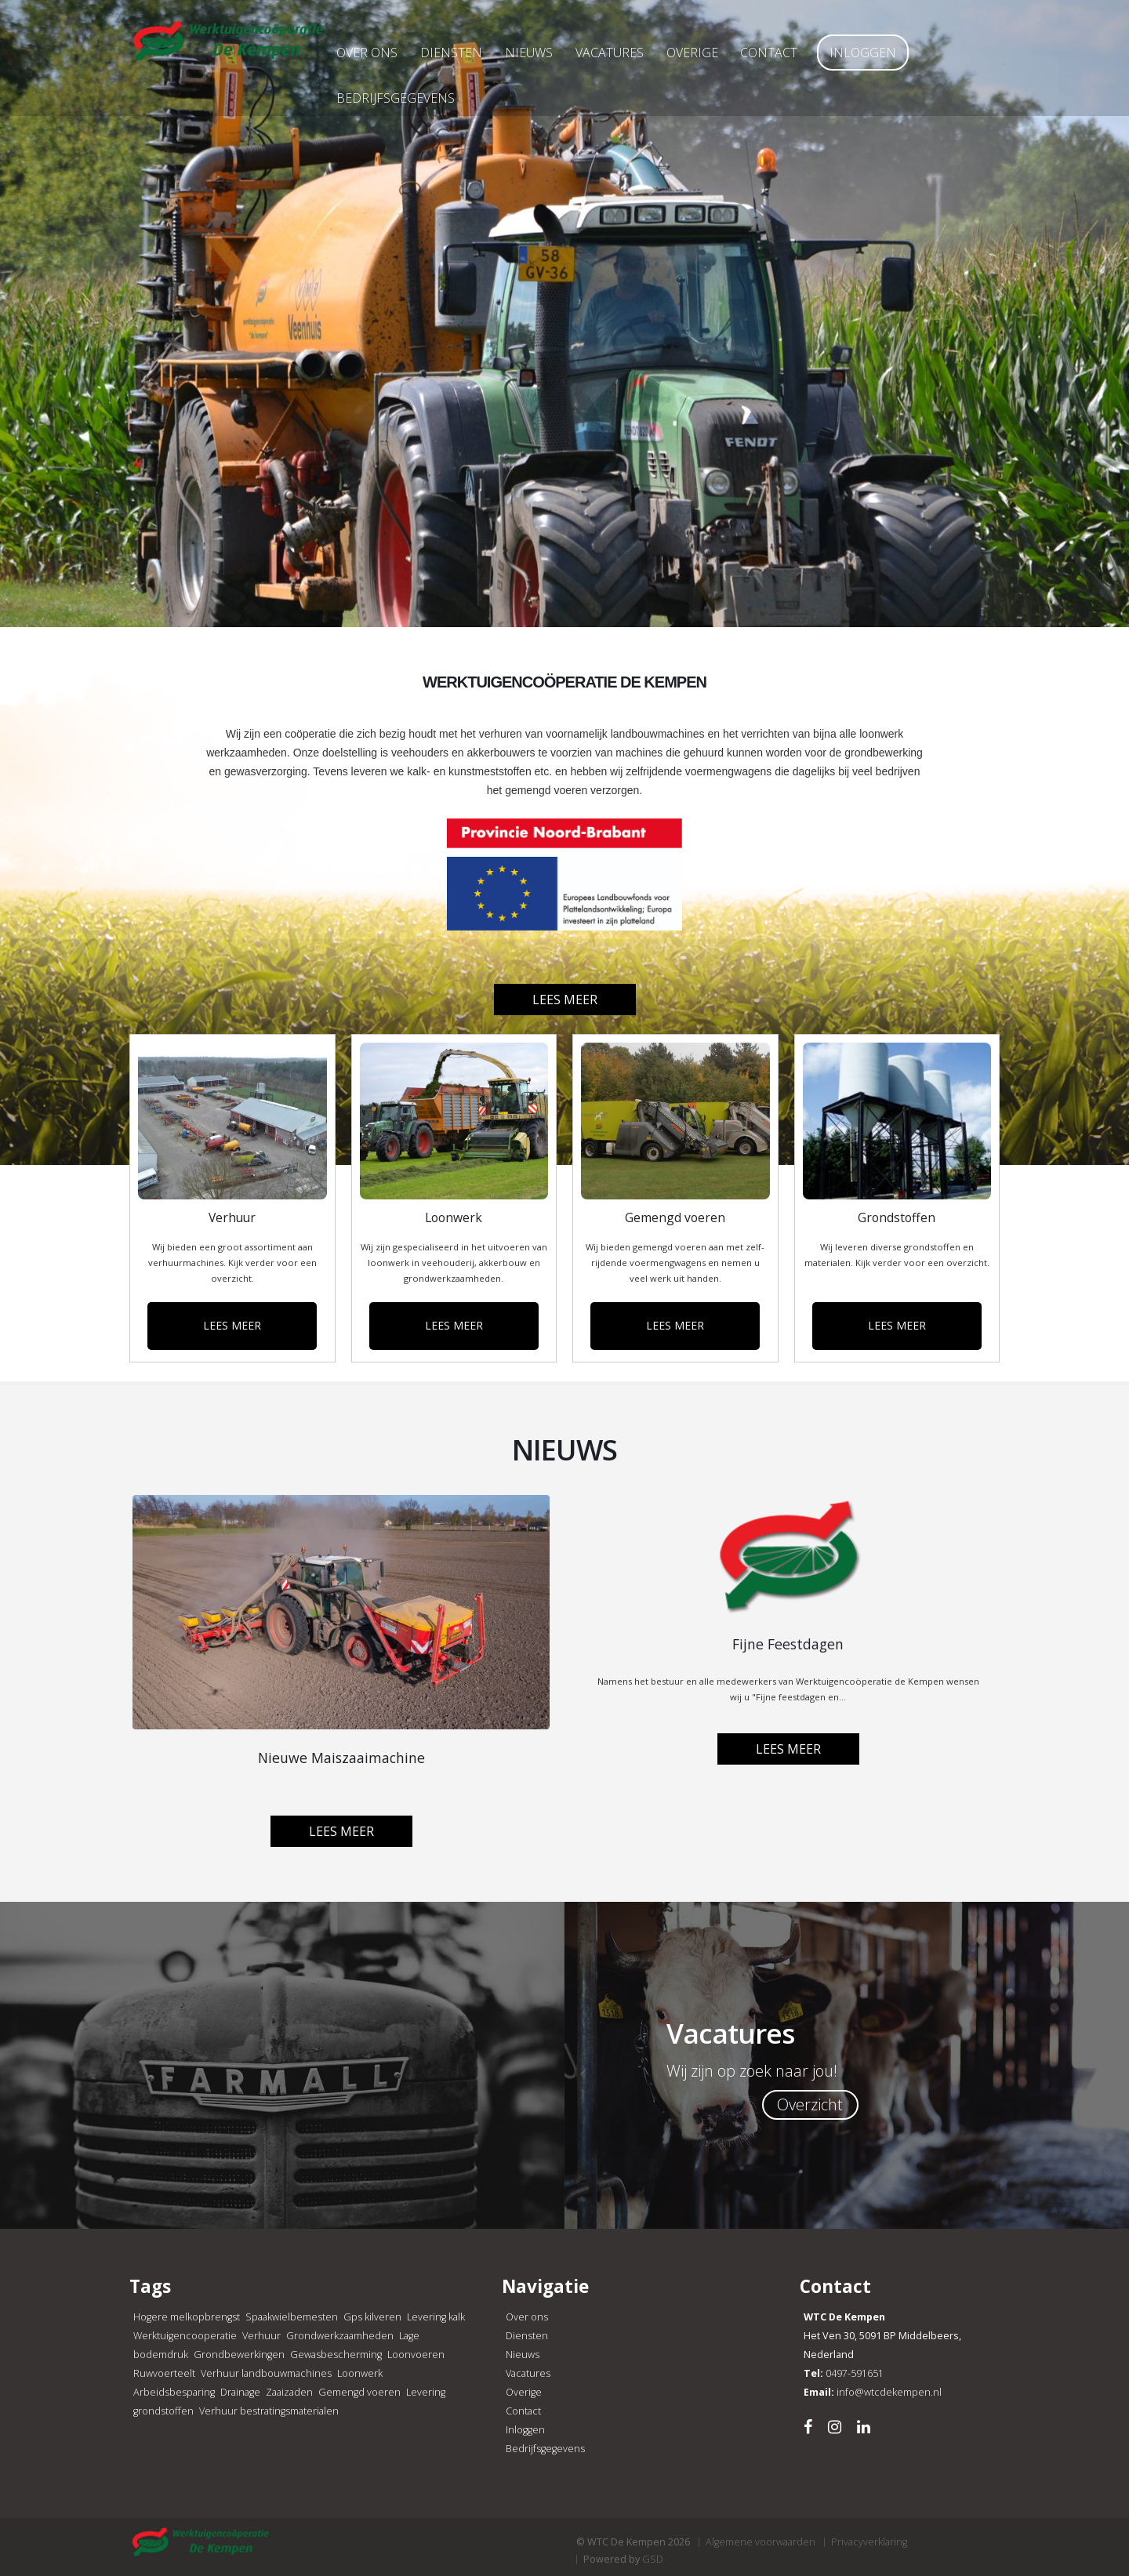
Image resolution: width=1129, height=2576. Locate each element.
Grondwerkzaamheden (340, 2335)
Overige (692, 52)
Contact (768, 52)
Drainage (240, 2392)
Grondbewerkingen (239, 2354)
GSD (652, 2559)
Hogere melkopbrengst (186, 2317)
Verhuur (261, 2335)
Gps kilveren (372, 2317)
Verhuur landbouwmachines (266, 2373)
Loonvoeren (416, 2354)
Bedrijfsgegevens (395, 98)
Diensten (451, 52)
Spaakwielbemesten (291, 2317)
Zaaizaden (289, 2392)
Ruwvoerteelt (164, 2373)
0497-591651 (855, 2373)
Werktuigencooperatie (185, 2335)
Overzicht (810, 2105)
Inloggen (863, 52)
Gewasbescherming (336, 2354)
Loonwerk (360, 2373)
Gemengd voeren (359, 2392)
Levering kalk (436, 2317)
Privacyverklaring (869, 2542)
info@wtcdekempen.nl (889, 2392)
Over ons (367, 52)
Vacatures (609, 52)
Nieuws (529, 52)
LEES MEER (232, 1325)
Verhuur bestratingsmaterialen (269, 2411)
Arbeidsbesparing (174, 2392)
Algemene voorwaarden (760, 2542)
